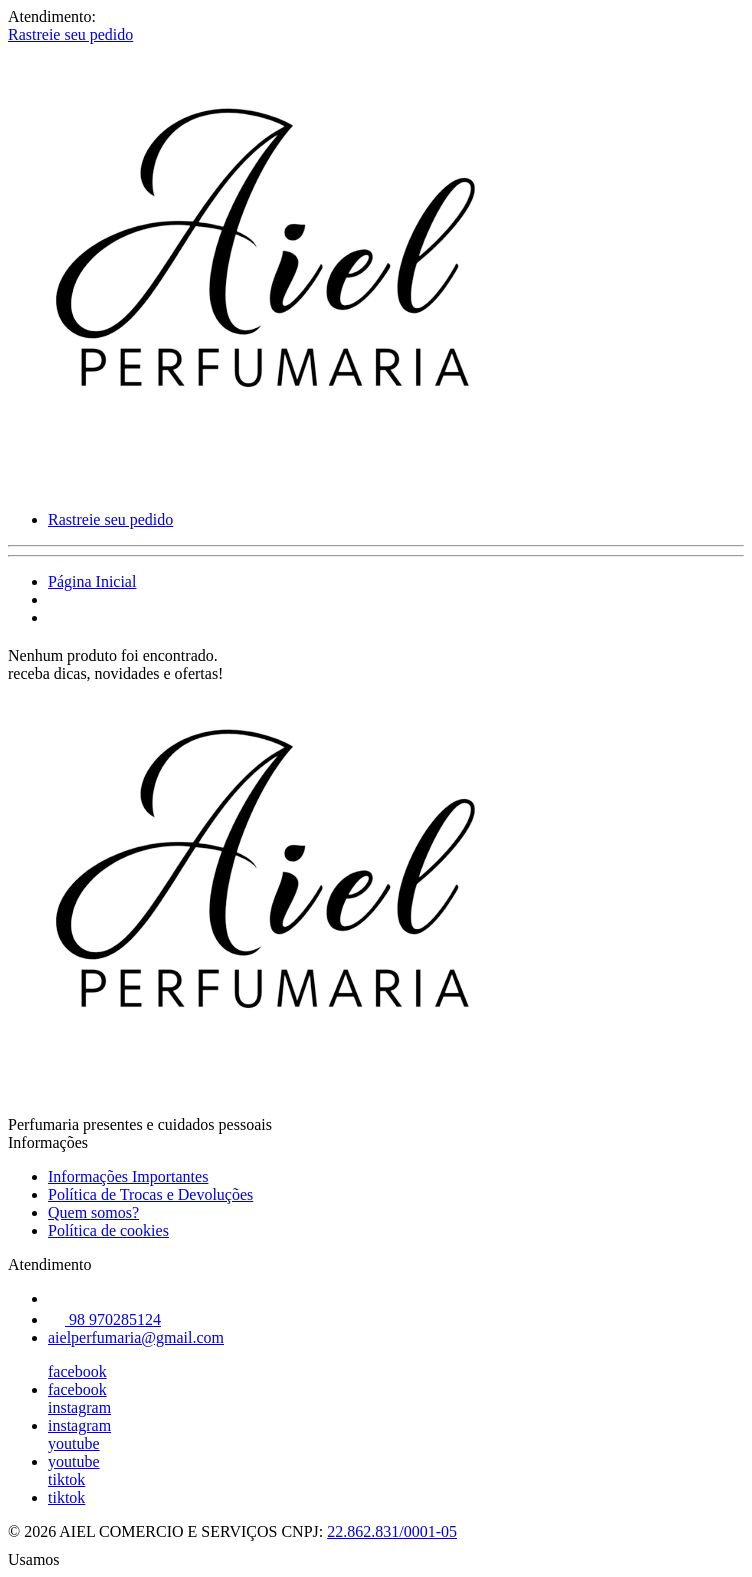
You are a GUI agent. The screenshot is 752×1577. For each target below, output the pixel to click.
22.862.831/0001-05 (392, 1531)
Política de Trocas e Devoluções (150, 1194)
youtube (74, 1443)
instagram (79, 1407)
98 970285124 (104, 1319)
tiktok (66, 1479)
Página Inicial (92, 581)
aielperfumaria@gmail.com (136, 1337)
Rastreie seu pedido (70, 34)
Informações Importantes (128, 1176)
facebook (77, 1371)
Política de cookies (108, 1230)
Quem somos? (93, 1212)
